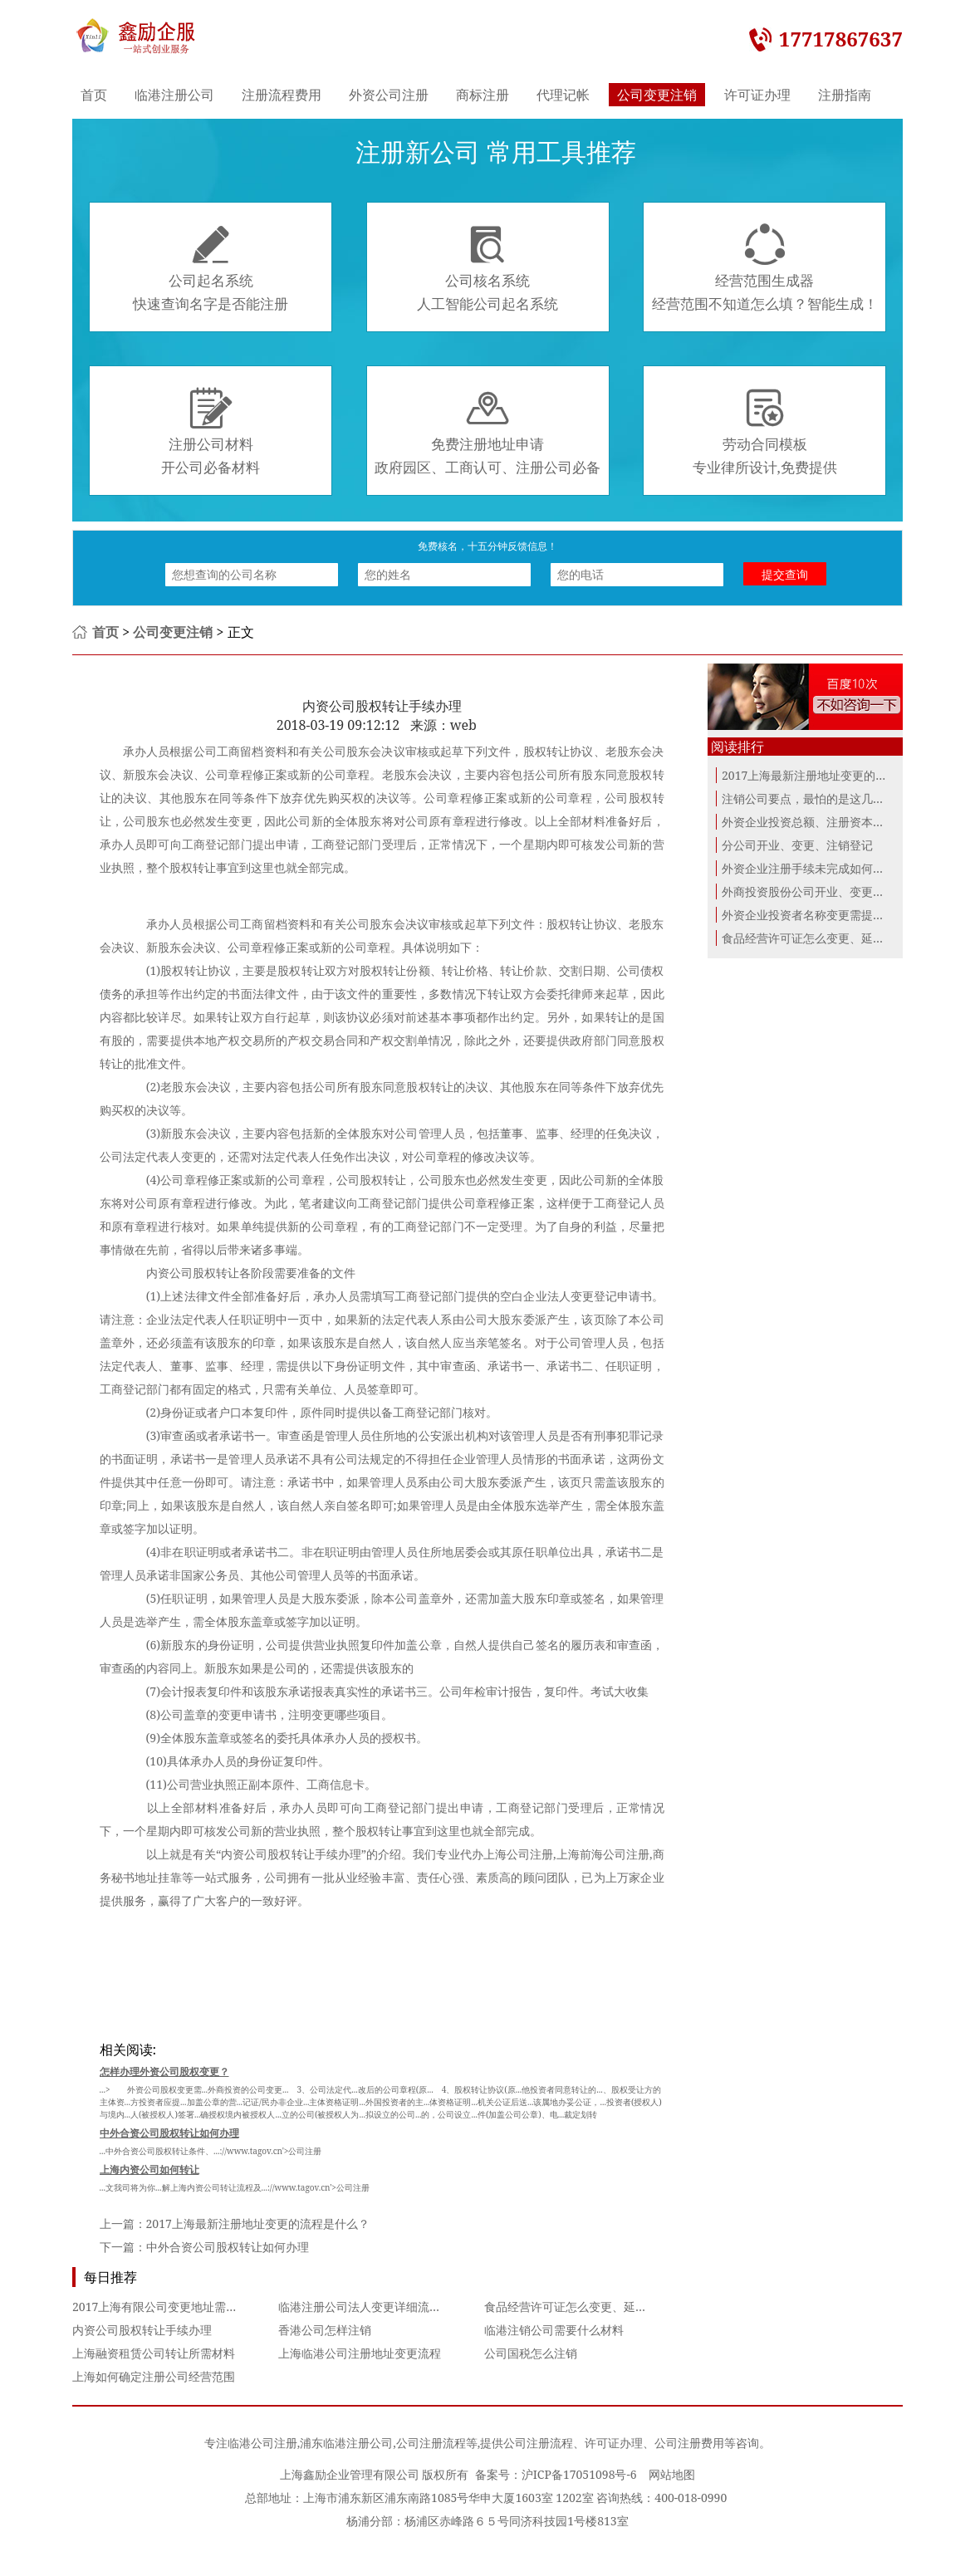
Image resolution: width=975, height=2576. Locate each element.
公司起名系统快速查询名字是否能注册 (210, 268)
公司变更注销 (657, 95)
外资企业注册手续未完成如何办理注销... (825, 868)
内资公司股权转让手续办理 (142, 2330)
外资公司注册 (389, 95)
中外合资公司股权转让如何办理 (227, 2247)
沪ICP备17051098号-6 (579, 2474)
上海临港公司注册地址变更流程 (359, 2353)
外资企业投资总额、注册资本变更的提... (825, 822)
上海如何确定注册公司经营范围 (153, 2376)
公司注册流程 (431, 2443)
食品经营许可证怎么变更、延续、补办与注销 (600, 2306)
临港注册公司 (174, 95)
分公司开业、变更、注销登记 (797, 845)
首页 (94, 95)
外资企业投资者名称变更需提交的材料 (820, 915)
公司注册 (626, 1854)
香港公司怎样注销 (324, 2330)
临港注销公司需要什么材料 (554, 2330)
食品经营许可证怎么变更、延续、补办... (825, 938)
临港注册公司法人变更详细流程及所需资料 (388, 2306)
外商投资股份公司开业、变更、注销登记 (826, 891)
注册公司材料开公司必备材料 (210, 432)
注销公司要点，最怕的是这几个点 (809, 798)
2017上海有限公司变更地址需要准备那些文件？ (195, 2306)
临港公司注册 (262, 2443)
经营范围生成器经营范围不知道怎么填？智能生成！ (765, 268)
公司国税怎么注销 (530, 2353)
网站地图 (672, 2474)
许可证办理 (757, 95)
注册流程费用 (281, 95)
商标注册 (482, 95)
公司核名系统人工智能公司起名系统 (487, 268)
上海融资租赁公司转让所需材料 (153, 2353)
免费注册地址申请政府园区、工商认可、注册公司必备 (487, 432)
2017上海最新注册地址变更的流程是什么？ (258, 2223)
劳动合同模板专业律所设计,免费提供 (765, 432)
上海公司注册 (518, 1854)
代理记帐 (563, 95)
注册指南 (844, 95)
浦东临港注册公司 (346, 2443)
